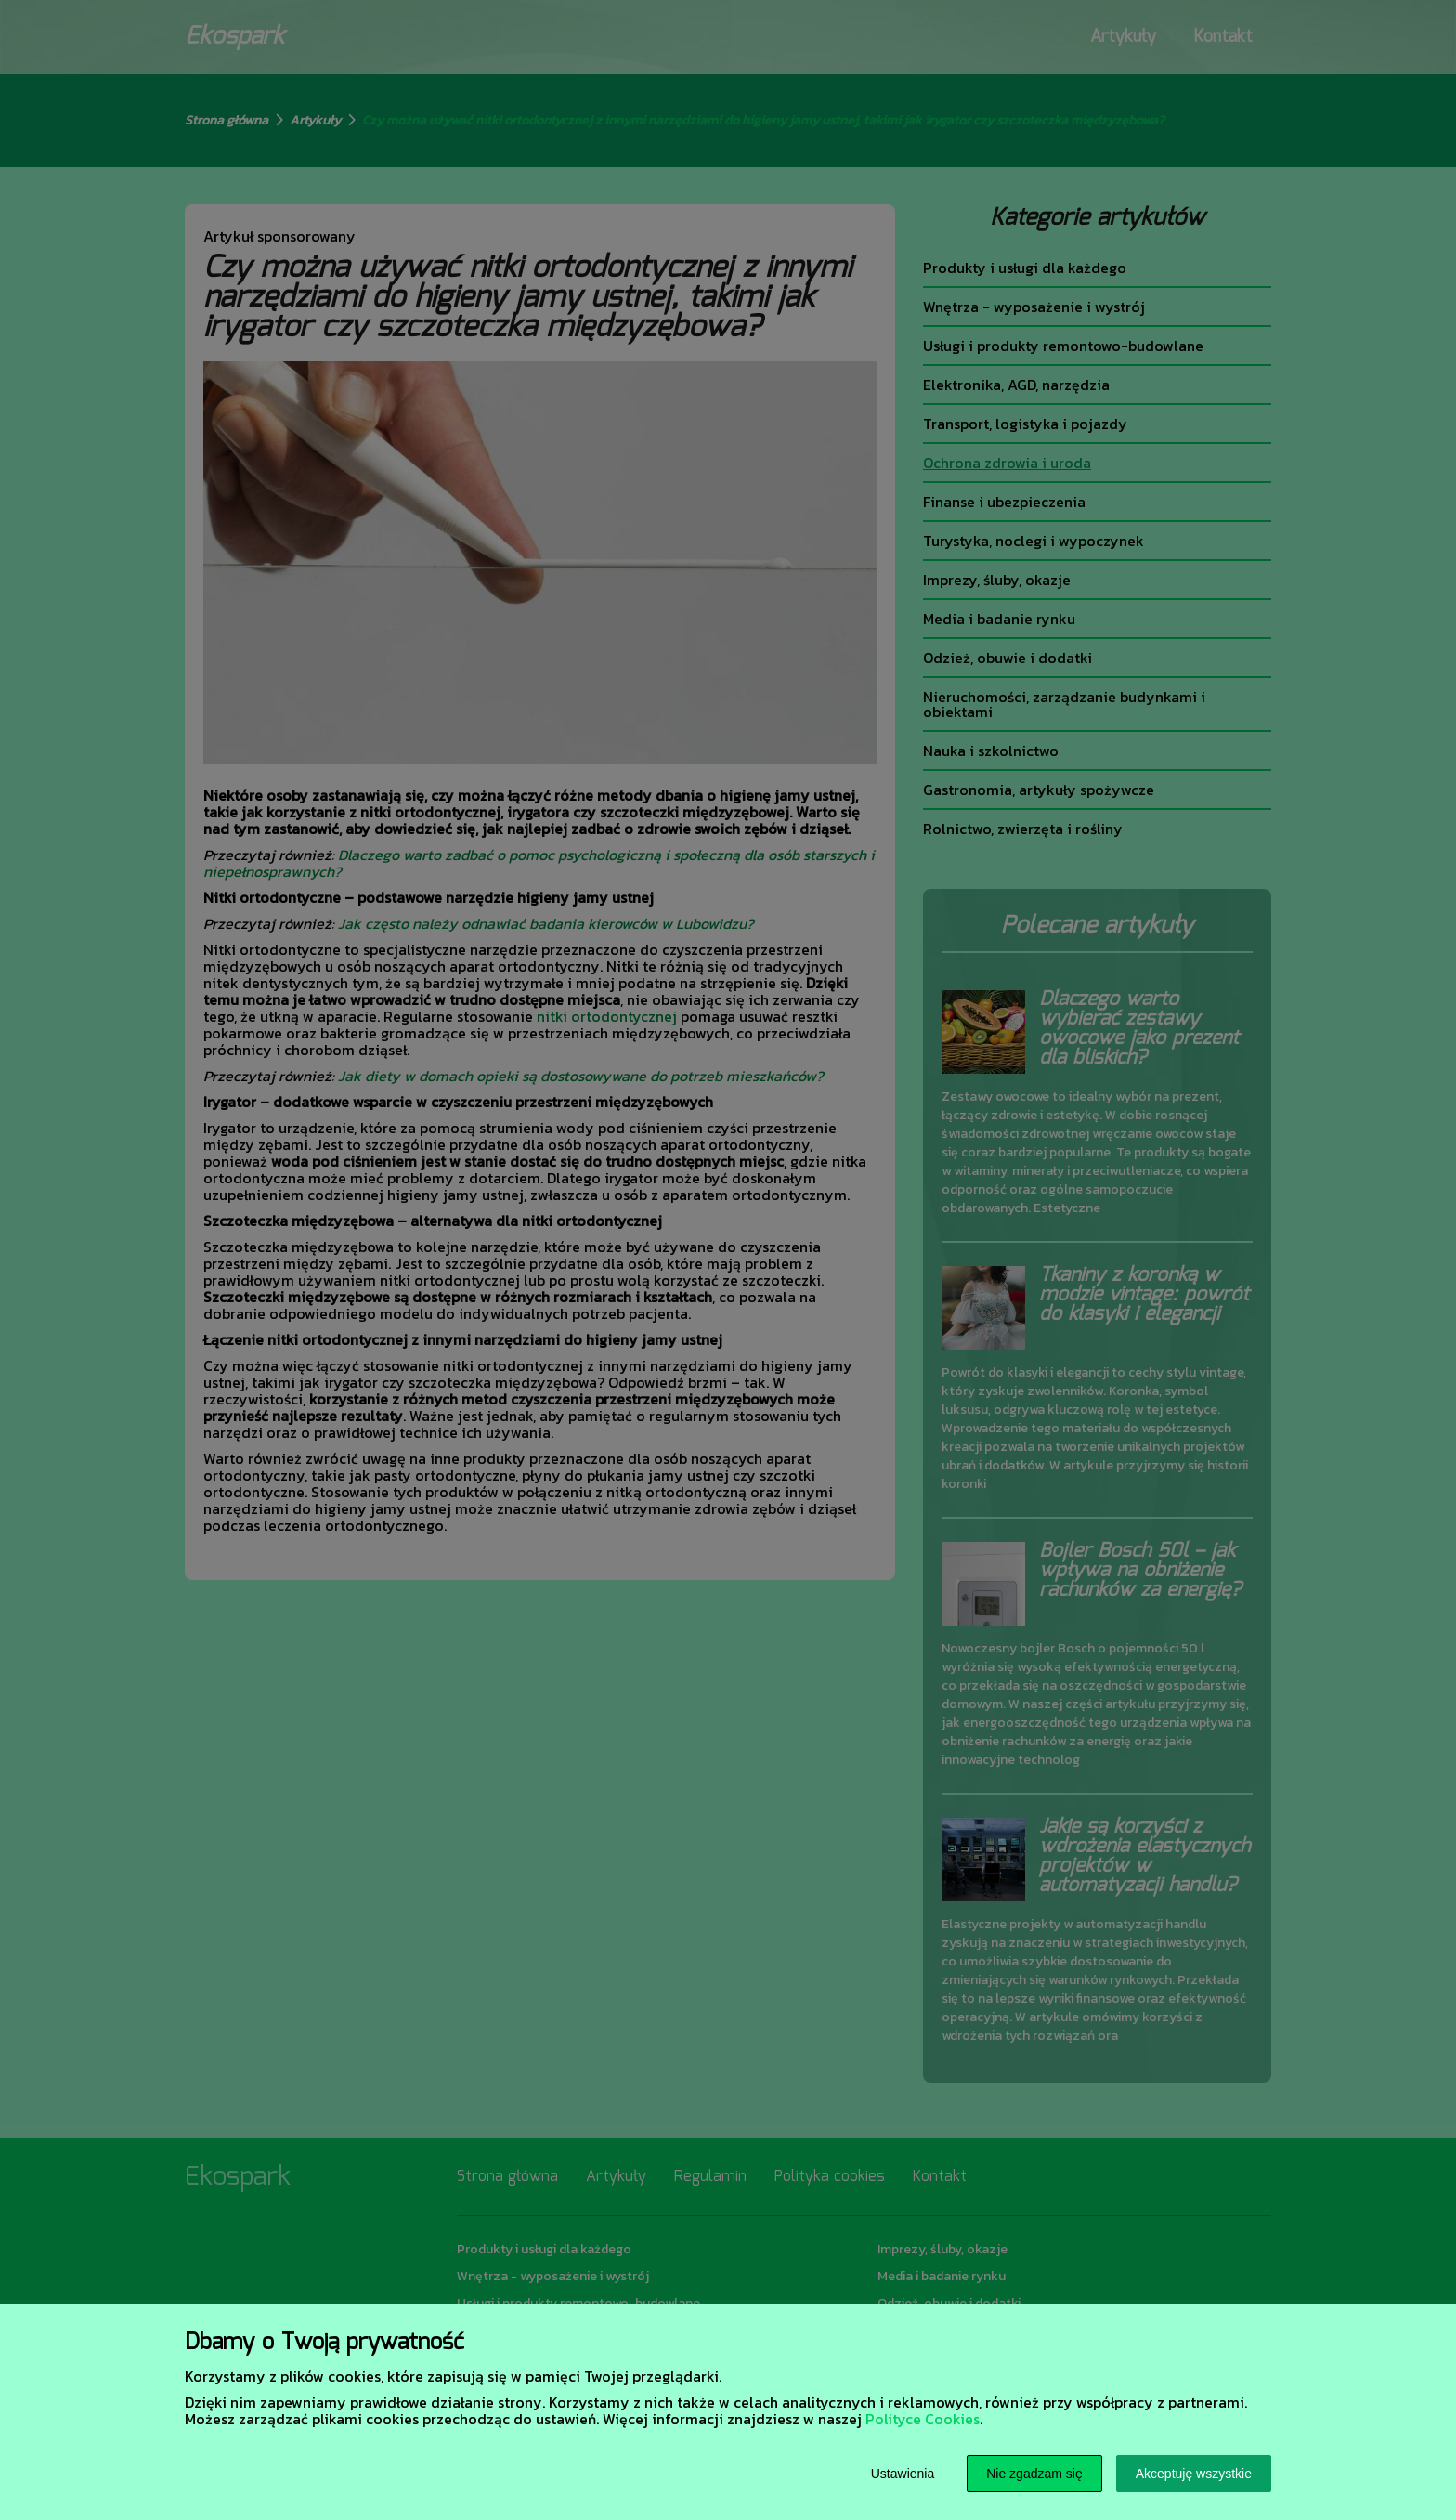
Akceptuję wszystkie (1194, 2473)
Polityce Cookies (922, 2419)
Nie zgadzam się (1034, 2473)
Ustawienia (902, 2473)
